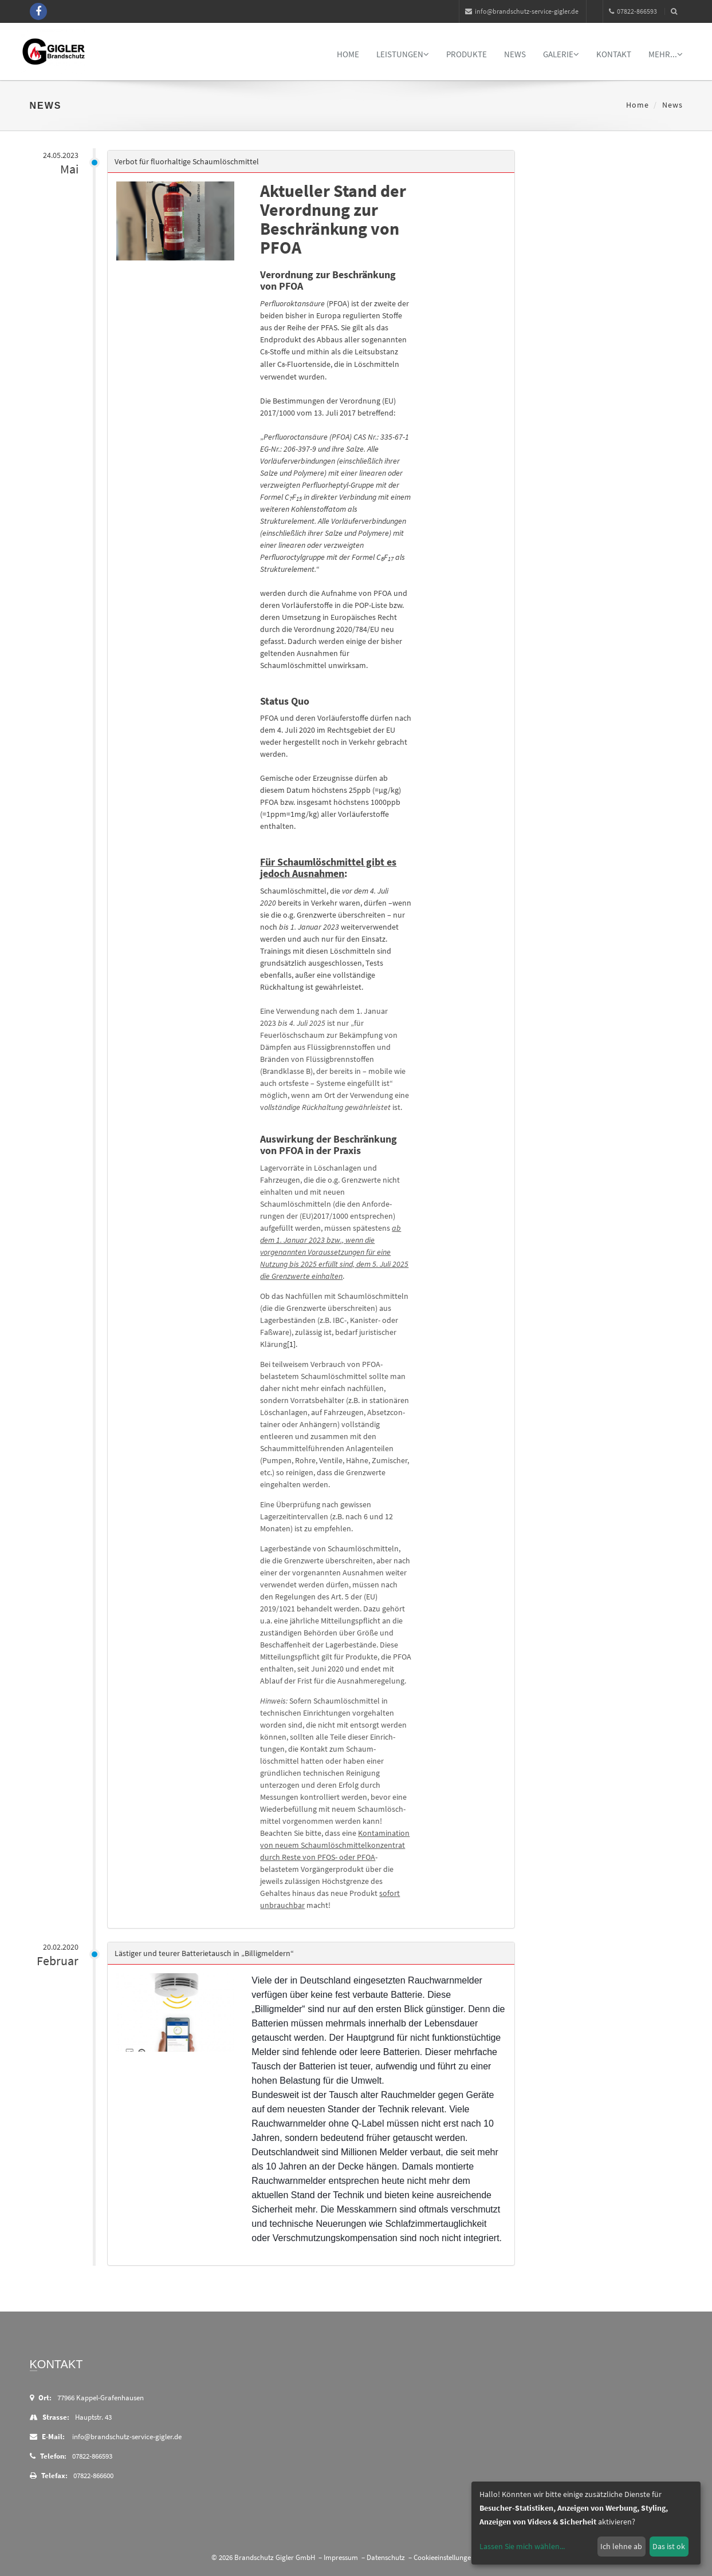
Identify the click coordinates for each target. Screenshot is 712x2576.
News (515, 54)
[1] (296, 1344)
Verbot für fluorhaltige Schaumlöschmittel (191, 161)
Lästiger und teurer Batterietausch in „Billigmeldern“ (208, 1953)
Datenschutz (386, 2557)
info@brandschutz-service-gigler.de (522, 11)
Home (348, 54)
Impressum (341, 2557)
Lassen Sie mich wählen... (522, 2546)
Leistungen (402, 54)
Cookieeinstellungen (444, 2557)
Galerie (561, 54)
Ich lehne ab (621, 2546)
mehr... (665, 54)
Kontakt (613, 54)
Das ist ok (668, 2546)
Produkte (466, 54)
